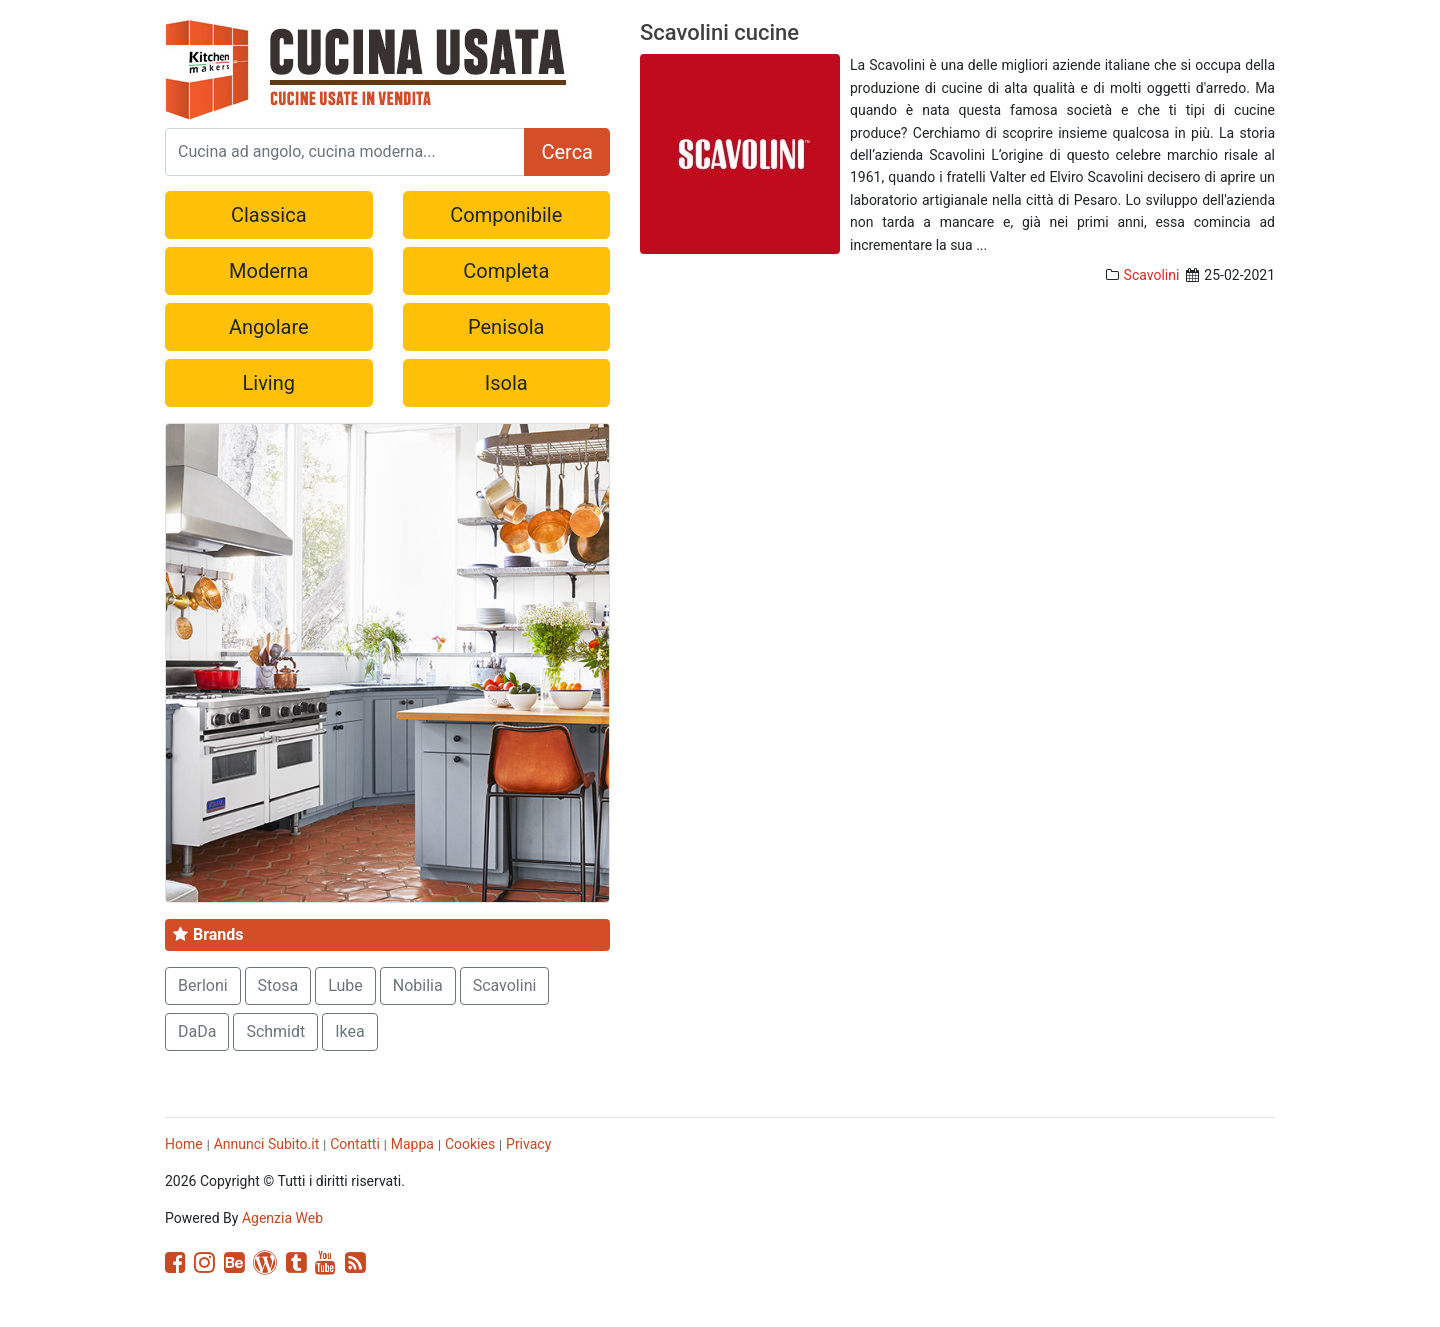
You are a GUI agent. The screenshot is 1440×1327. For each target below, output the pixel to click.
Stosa (278, 985)
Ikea (350, 1031)
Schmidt (275, 1031)
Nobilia (418, 985)
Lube (345, 985)
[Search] (345, 152)
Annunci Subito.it (267, 1144)
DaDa (197, 1031)
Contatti (355, 1144)
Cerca (567, 152)
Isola (506, 383)
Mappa (412, 1144)
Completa (506, 271)
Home (184, 1144)
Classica (269, 215)
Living (269, 383)
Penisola (506, 327)
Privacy (528, 1144)
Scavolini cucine (719, 32)
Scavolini (1152, 275)
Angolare (269, 327)
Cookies (470, 1144)
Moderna (268, 271)
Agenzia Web (282, 1218)
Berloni (203, 985)
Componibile (506, 215)
